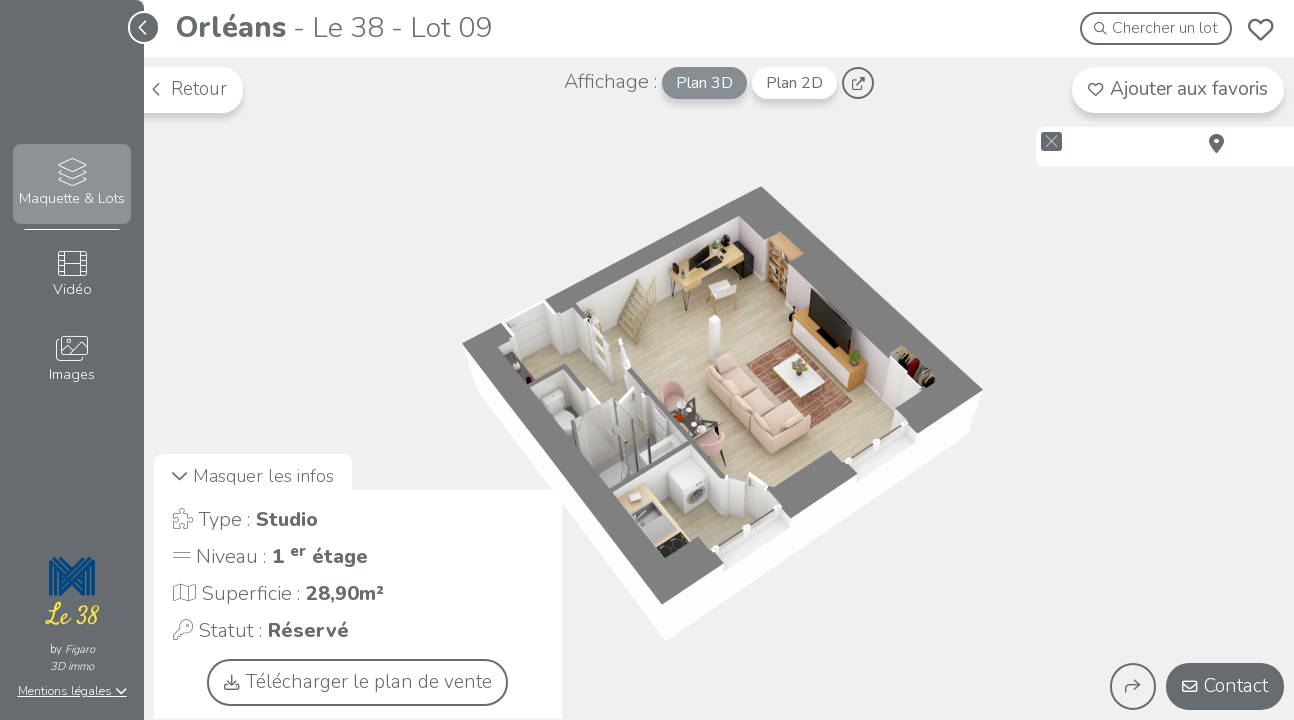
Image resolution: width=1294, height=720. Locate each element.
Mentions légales (72, 691)
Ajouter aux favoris (1178, 89)
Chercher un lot (1156, 28)
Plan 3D (704, 83)
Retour (188, 89)
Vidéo (72, 274)
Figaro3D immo (72, 658)
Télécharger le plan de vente (358, 682)
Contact (1225, 686)
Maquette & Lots (72, 183)
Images (72, 359)
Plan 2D (794, 83)
